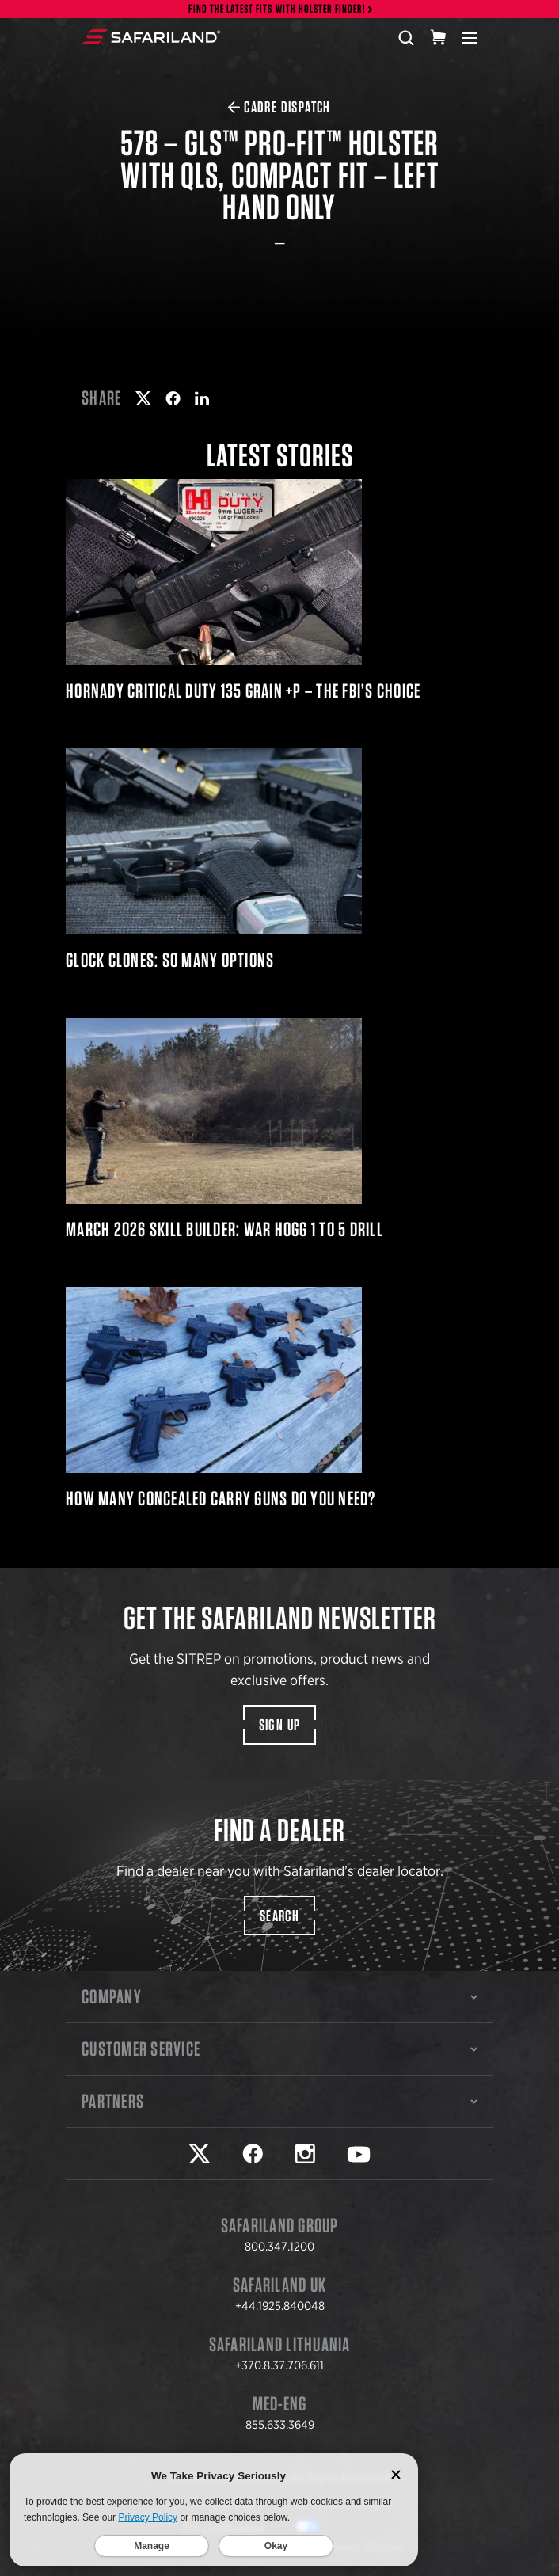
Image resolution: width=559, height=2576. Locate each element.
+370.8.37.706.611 (279, 2365)
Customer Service (279, 2048)
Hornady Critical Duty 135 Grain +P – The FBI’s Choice (279, 590)
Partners (279, 2101)
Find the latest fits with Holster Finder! (277, 9)
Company (279, 1996)
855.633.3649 (279, 2425)
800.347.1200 (279, 2246)
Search (279, 1915)
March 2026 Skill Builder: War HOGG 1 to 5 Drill (279, 1128)
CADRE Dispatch (279, 106)
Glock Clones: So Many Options (279, 859)
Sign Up (280, 1725)
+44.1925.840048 (280, 2306)
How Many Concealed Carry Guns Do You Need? (279, 1398)
